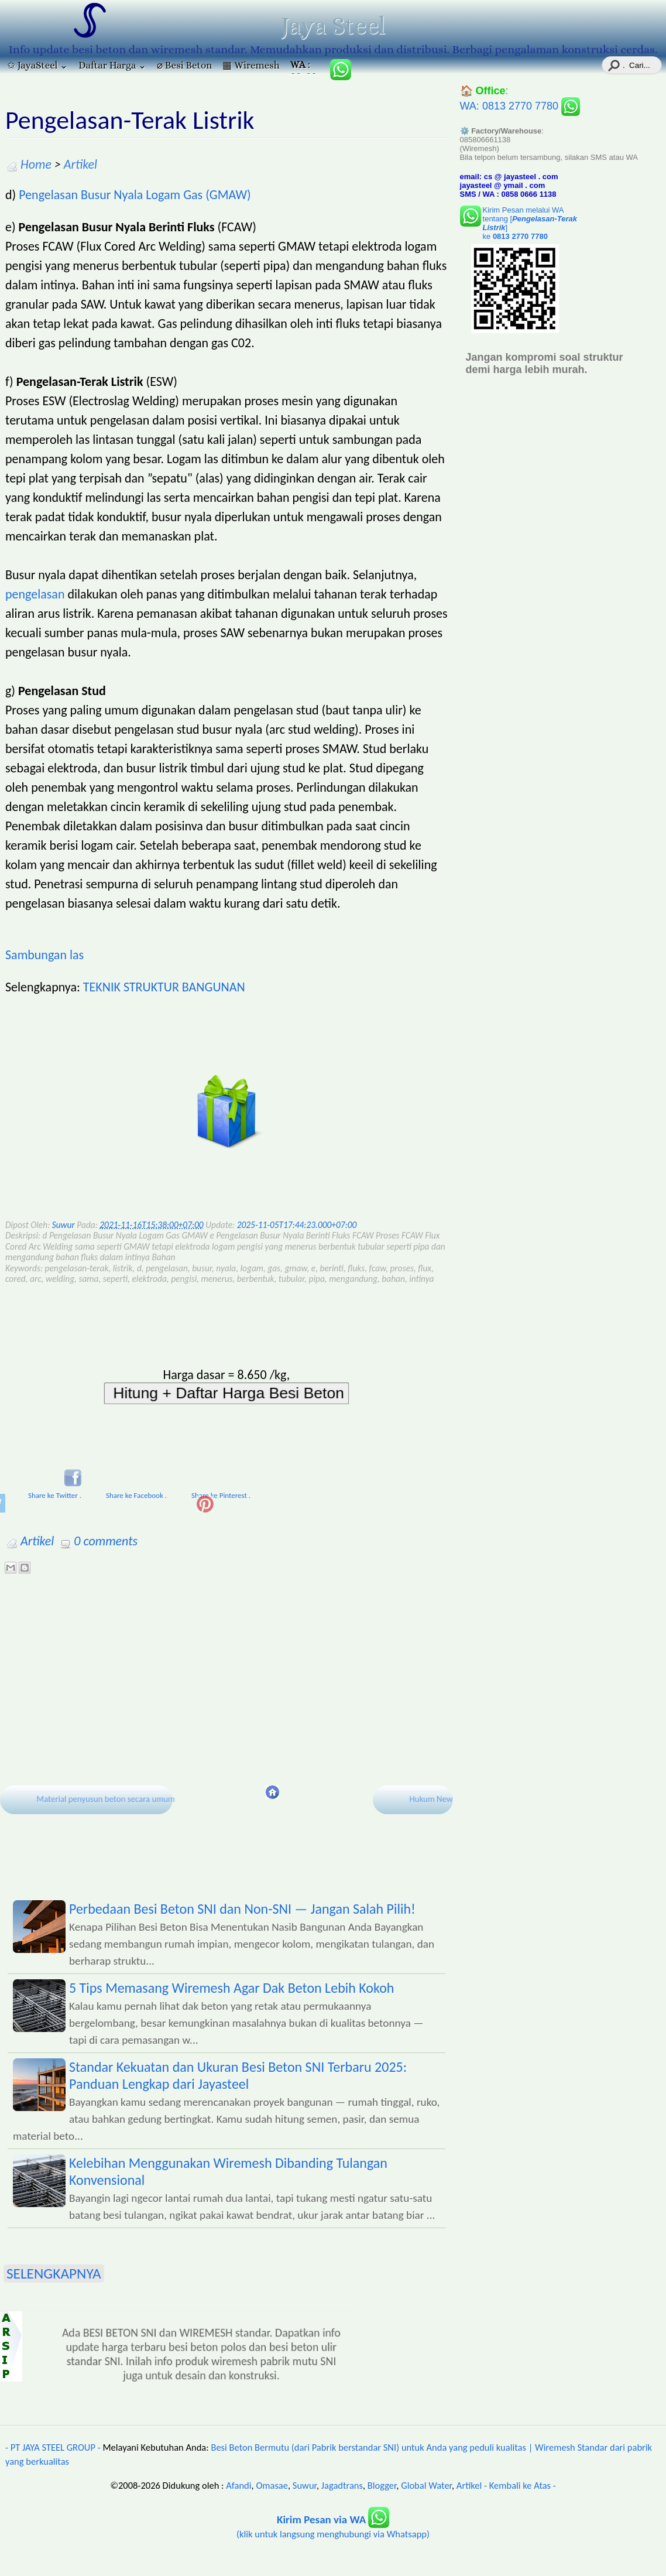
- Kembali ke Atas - (520, 2485)
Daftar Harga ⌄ (112, 65)
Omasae (272, 2485)
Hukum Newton (437, 1798)
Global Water (426, 2485)
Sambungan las (44, 955)
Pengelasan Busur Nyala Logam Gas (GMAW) (134, 195)
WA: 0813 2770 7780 (520, 106)
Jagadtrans (342, 2485)
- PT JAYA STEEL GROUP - (53, 2447)
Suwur (305, 2485)
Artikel (80, 164)
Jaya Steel (332, 26)
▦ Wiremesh (250, 65)
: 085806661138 (305, 66)
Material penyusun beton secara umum (105, 1798)
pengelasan (34, 594)
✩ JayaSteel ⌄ (37, 65)
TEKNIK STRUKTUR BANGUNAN (164, 987)
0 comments (106, 1541)
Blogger (382, 2485)
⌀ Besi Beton (184, 65)
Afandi (238, 2485)
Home (36, 164)
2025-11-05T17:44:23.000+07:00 (297, 1224)
